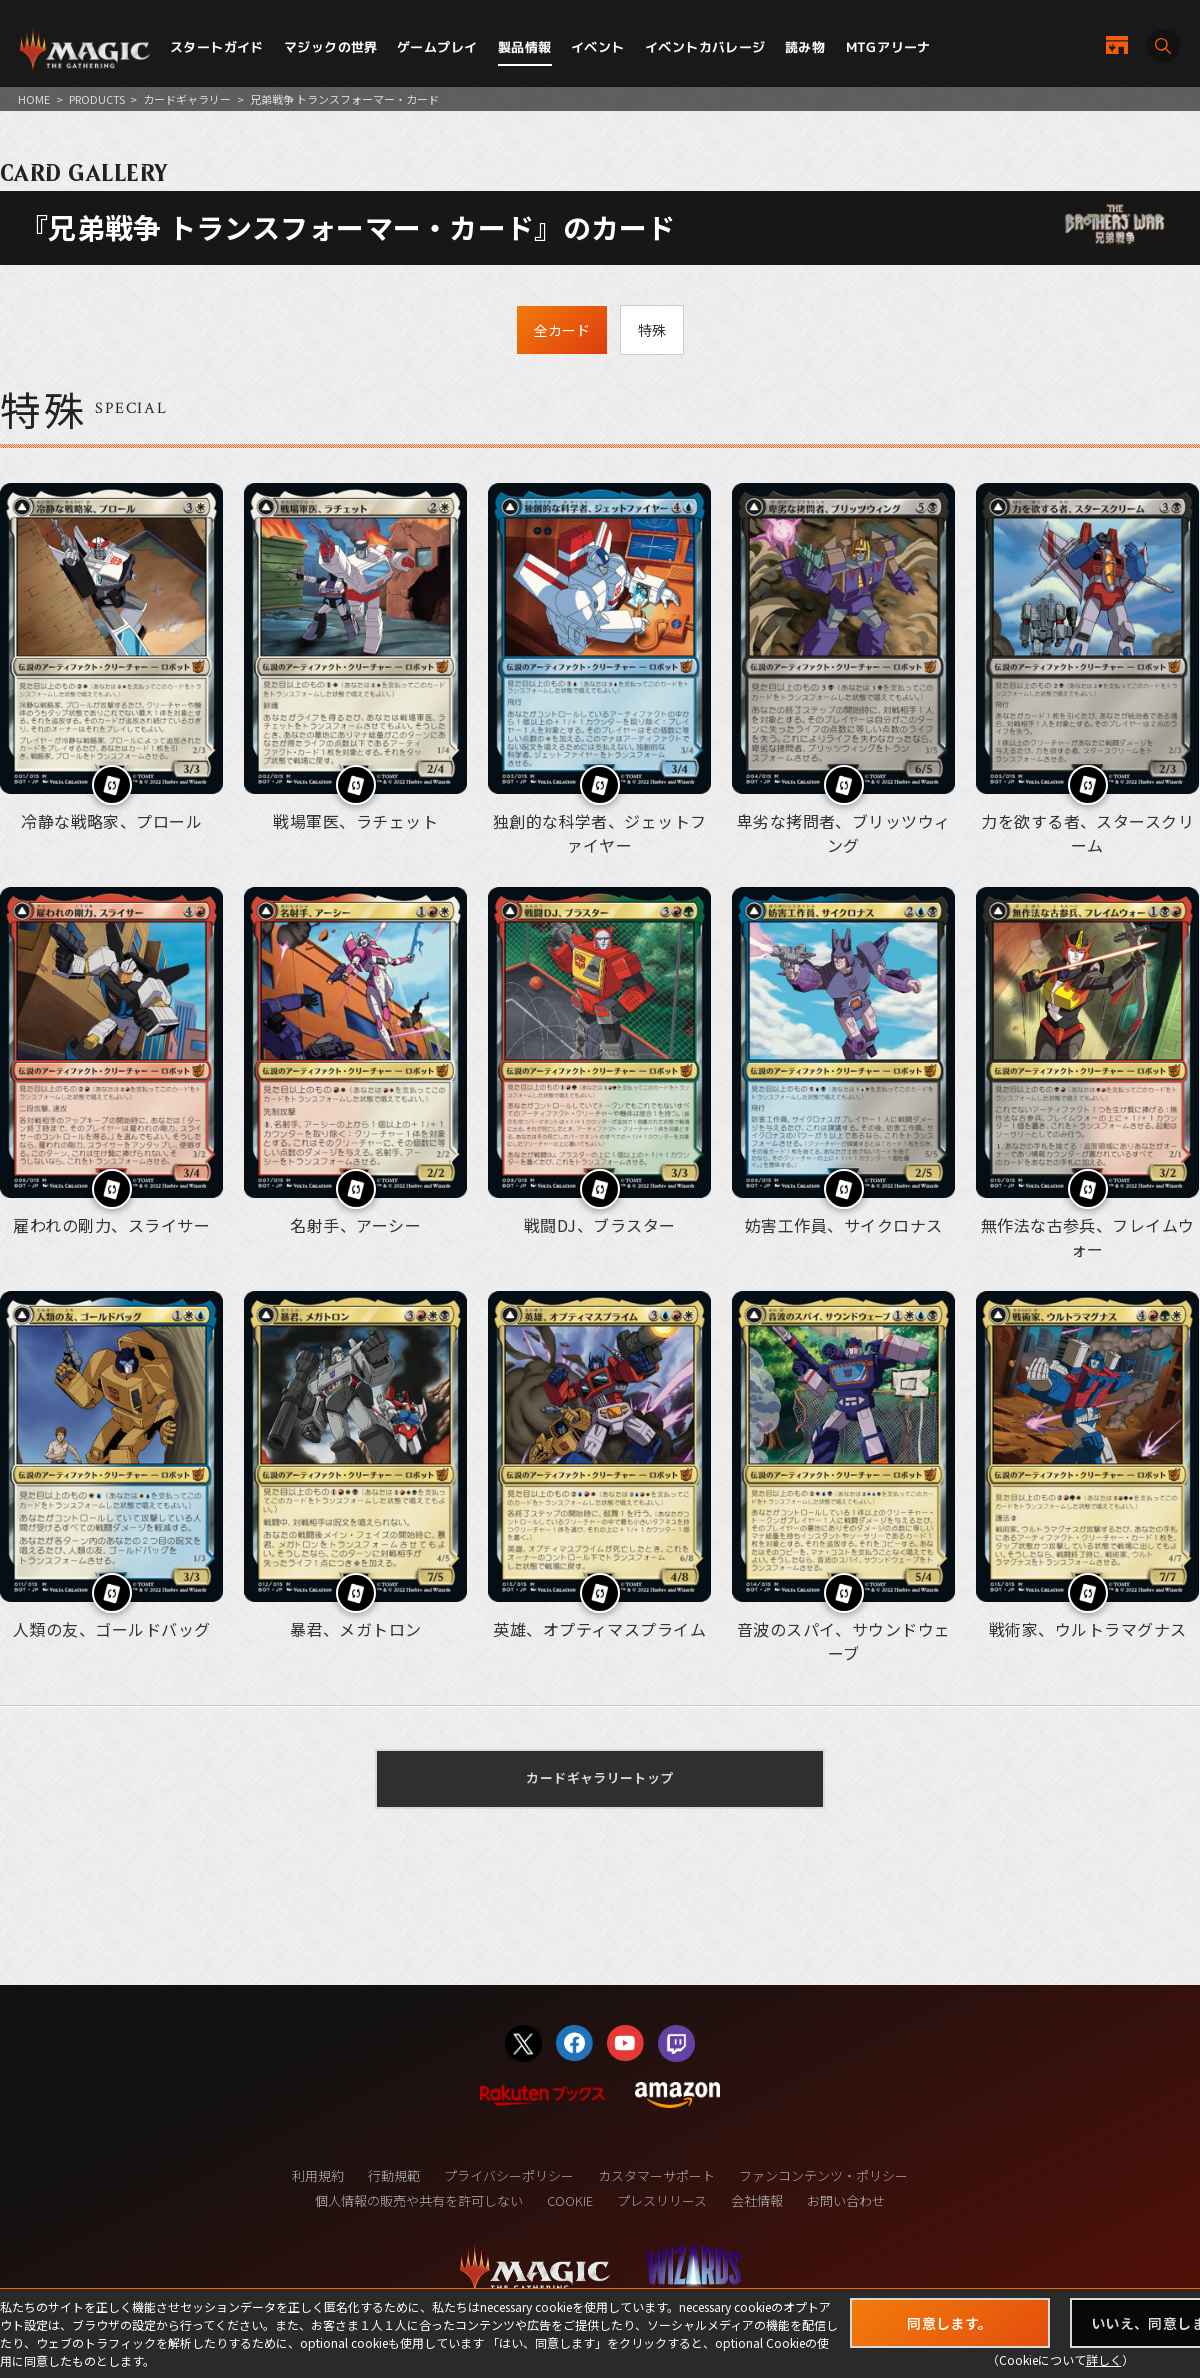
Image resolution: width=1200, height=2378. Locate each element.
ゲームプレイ (437, 47)
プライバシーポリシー (509, 2175)
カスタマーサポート (656, 2175)
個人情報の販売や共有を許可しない (419, 2200)
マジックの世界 (331, 47)
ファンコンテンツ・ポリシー (823, 2175)
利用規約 (318, 2175)
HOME (34, 99)
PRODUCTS (97, 99)
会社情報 (757, 2200)
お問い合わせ (846, 2200)
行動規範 (394, 2175)
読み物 (805, 47)
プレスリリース (662, 2200)
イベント (598, 47)
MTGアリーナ (888, 47)
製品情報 (525, 47)
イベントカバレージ (705, 47)
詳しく (1104, 2359)
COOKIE (570, 2200)
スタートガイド (217, 47)
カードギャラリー (187, 99)
